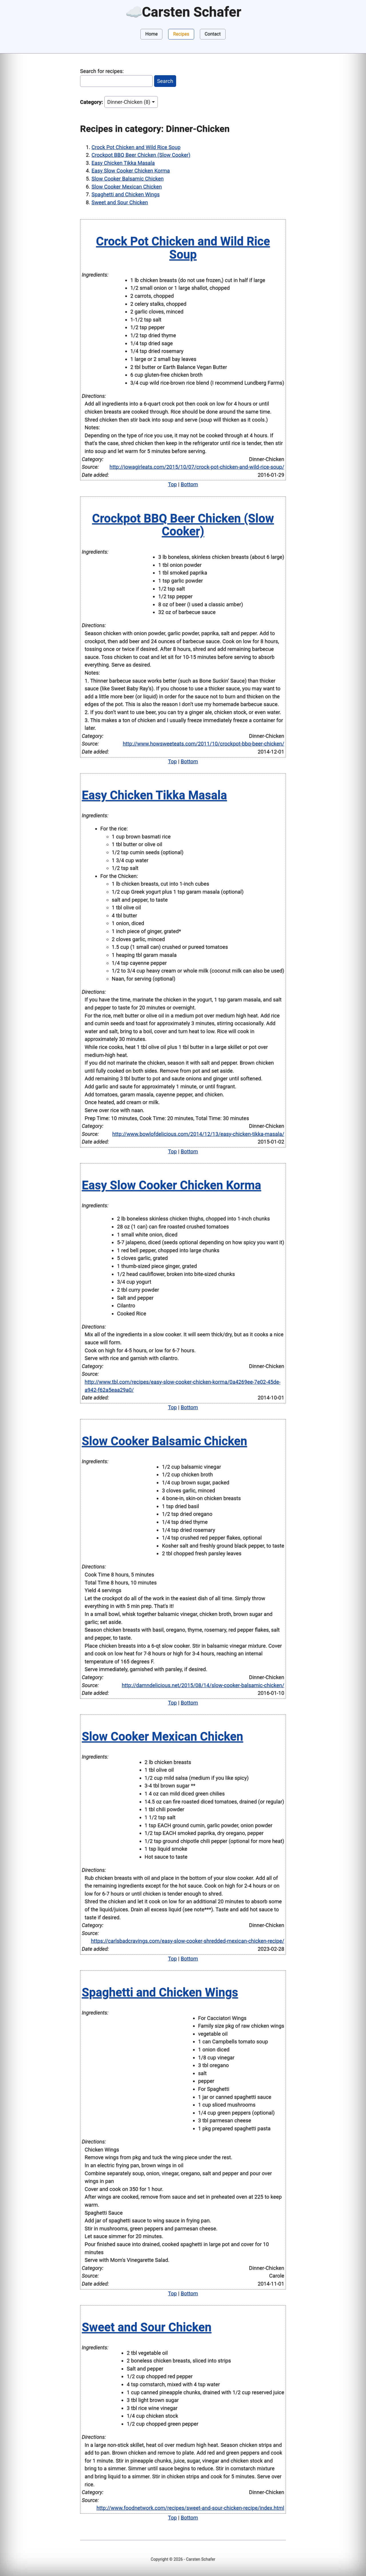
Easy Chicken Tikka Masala (123, 163)
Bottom (189, 484)
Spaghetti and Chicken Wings (126, 194)
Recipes (181, 34)
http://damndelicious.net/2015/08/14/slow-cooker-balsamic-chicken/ (203, 1685)
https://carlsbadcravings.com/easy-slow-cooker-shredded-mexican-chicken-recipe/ (187, 1941)
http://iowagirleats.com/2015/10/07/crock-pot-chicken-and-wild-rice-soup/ (197, 467)
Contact (213, 34)
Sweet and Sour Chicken (120, 202)
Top (172, 484)
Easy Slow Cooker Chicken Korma (131, 171)
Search (165, 81)
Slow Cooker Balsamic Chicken (128, 179)
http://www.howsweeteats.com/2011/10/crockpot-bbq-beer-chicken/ (203, 744)
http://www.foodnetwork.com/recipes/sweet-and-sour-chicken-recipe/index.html (190, 2508)
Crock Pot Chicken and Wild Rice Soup (136, 147)
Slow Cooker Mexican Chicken (127, 187)
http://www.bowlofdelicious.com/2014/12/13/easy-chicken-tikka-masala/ (198, 1134)
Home (151, 34)
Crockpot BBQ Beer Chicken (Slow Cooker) (141, 155)
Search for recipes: (102, 71)
